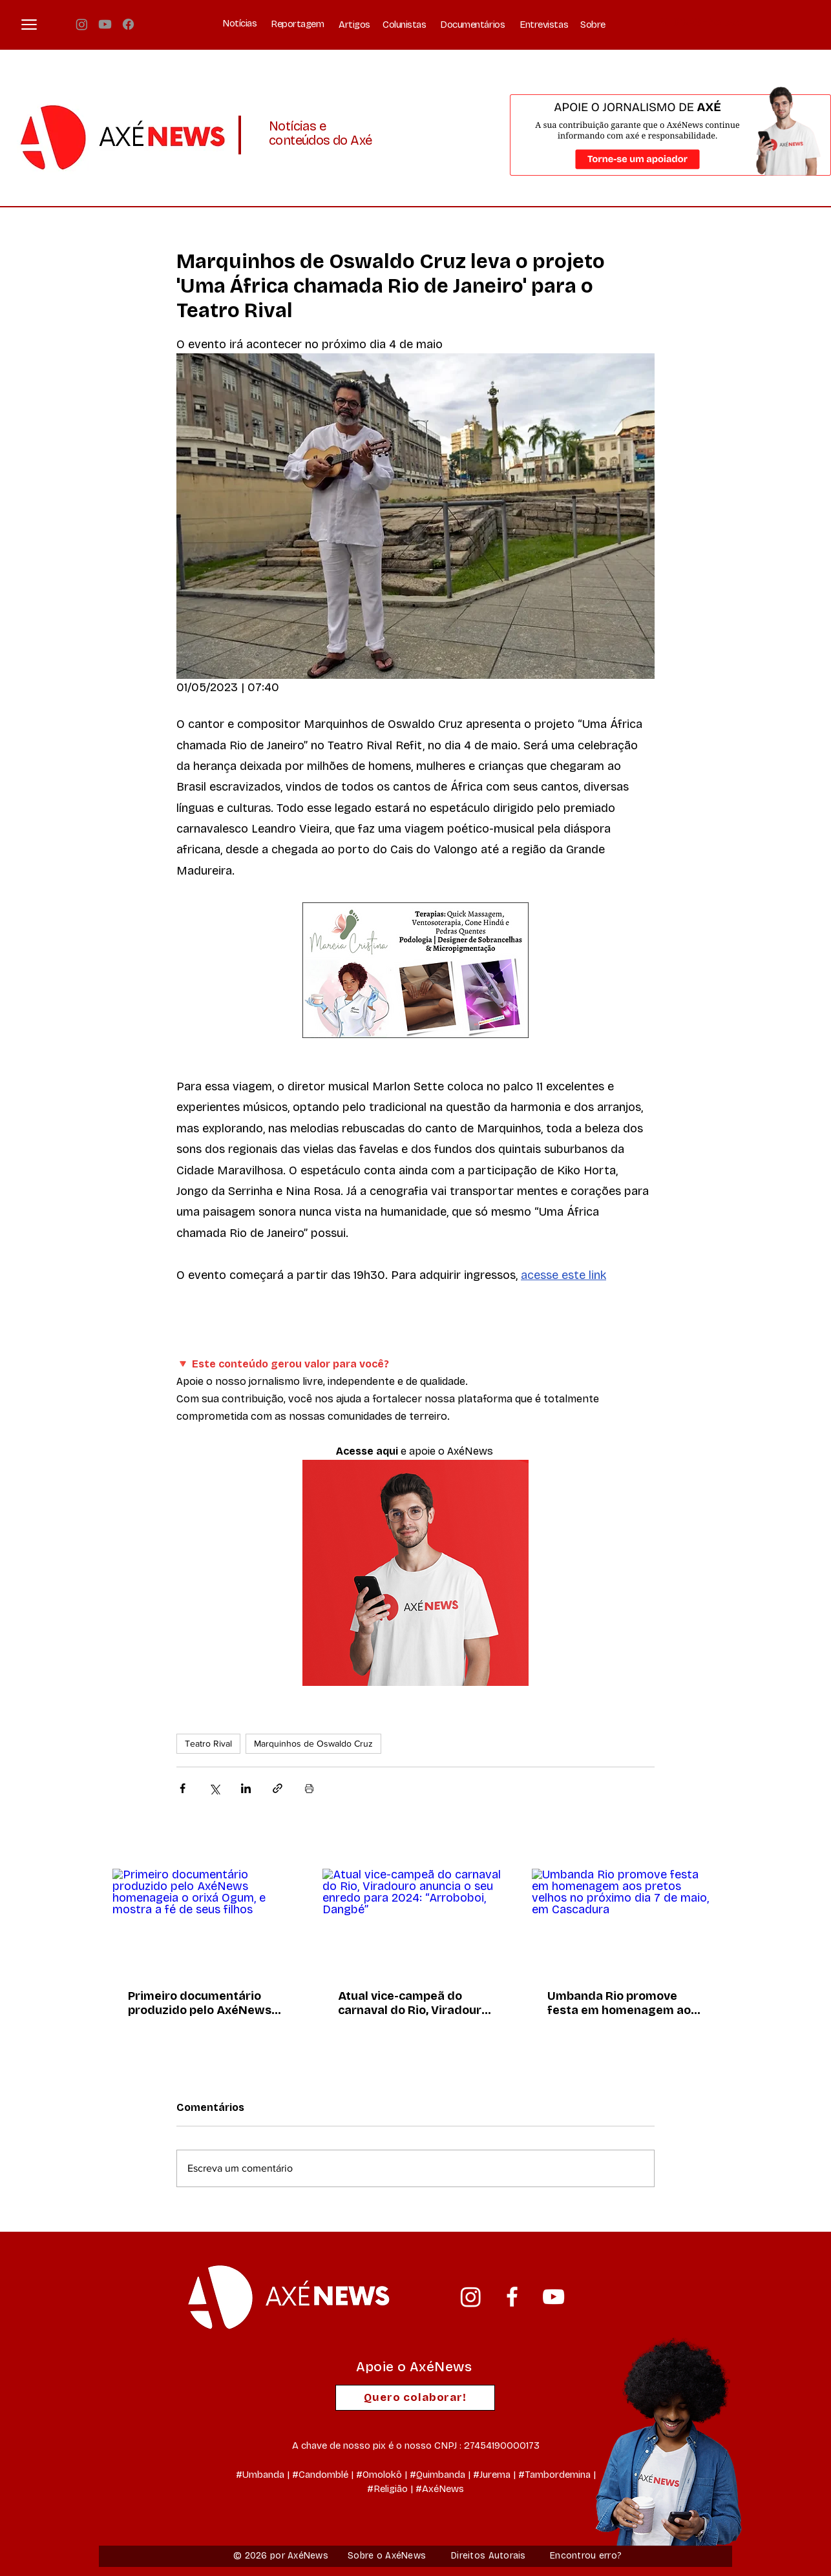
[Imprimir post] (309, 1788)
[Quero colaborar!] (415, 2398)
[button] (29, 24)
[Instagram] (81, 24)
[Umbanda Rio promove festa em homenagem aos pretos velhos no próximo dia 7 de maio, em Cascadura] (625, 1921)
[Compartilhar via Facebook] (182, 1788)
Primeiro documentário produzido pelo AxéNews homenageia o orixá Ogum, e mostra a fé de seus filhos (204, 2003)
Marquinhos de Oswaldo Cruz (313, 1743)
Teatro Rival (208, 1743)
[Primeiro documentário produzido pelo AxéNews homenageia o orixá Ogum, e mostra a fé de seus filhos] (205, 1921)
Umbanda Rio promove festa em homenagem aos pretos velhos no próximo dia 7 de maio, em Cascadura (622, 2003)
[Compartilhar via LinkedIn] (246, 1788)
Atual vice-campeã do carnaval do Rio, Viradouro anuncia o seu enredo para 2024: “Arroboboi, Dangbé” (414, 2003)
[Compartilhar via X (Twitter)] (214, 1788)
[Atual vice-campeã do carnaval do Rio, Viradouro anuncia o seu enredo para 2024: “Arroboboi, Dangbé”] (415, 1921)
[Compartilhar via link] (277, 1788)
